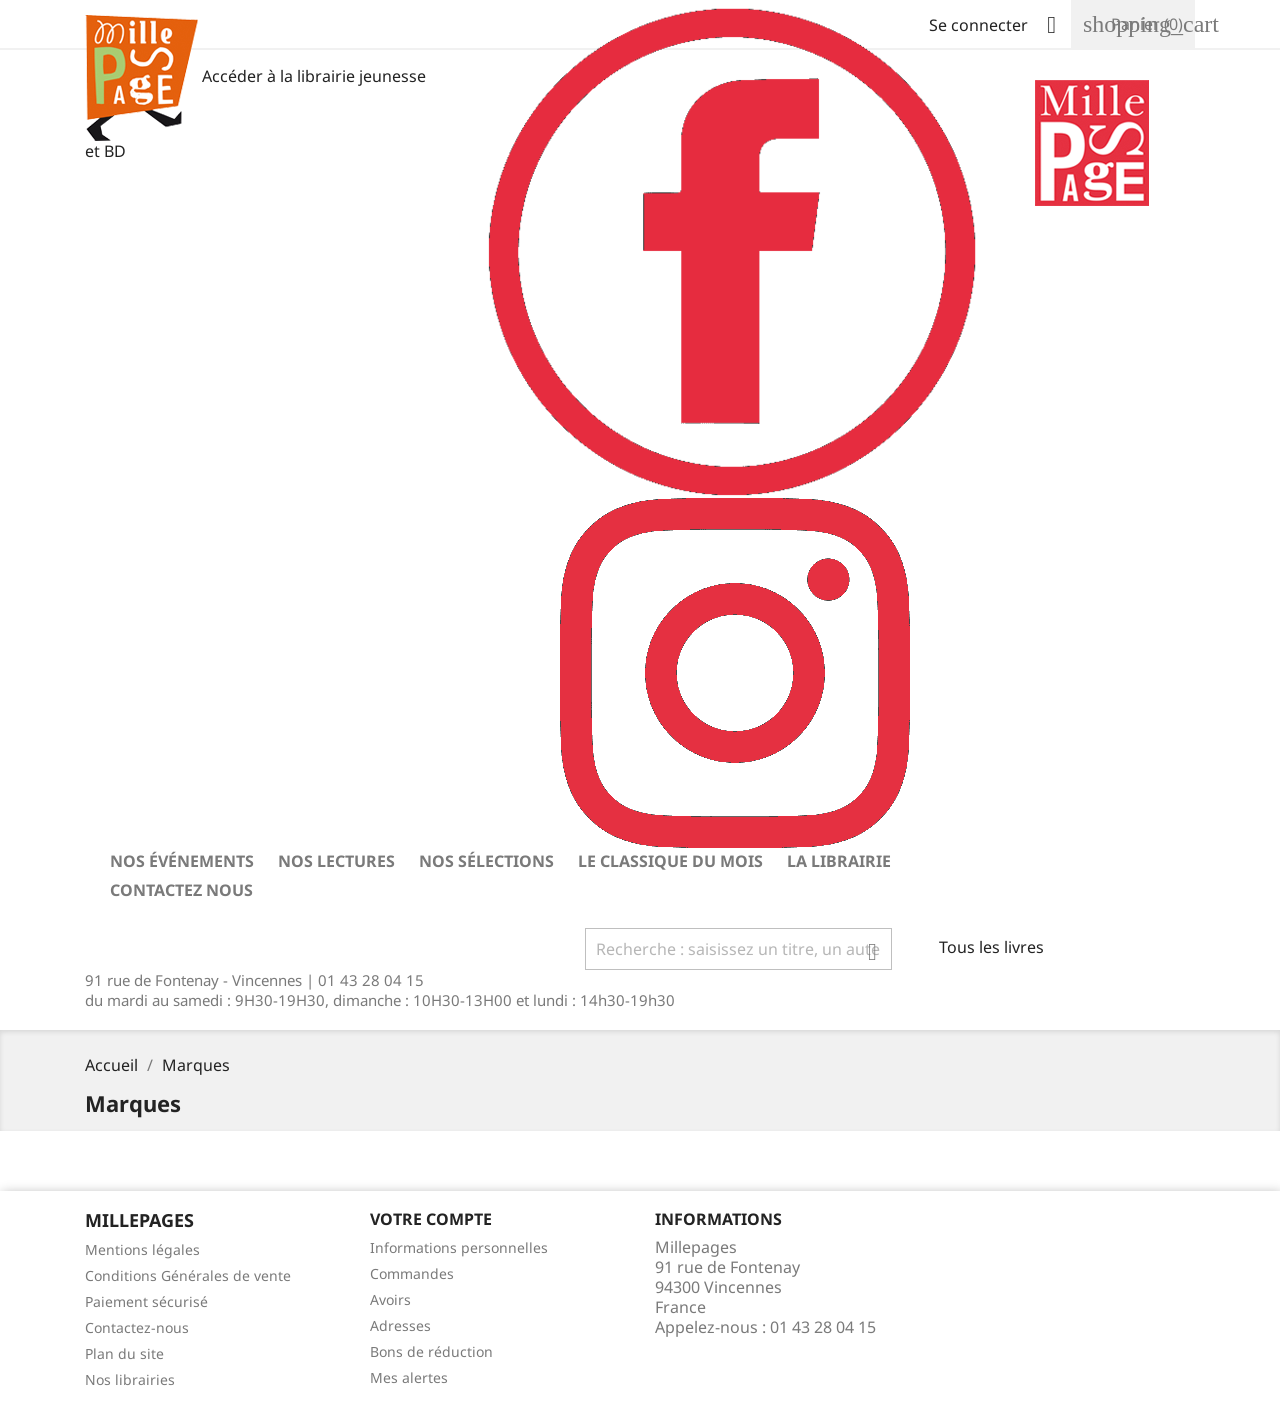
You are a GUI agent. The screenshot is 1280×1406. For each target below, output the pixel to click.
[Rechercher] (739, 949)
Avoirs (390, 1299)
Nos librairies (130, 1379)
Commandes (412, 1273)
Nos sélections (486, 861)
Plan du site (124, 1353)
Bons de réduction (431, 1351)
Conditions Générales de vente (188, 1275)
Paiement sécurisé (146, 1301)
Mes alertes (409, 1377)
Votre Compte (431, 1219)
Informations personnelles (459, 1247)
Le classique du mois (670, 861)
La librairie (839, 861)
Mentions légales (142, 1249)
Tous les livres (991, 947)
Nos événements (182, 861)
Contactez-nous (137, 1327)
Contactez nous (181, 890)
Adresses (400, 1325)
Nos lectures (336, 861)
